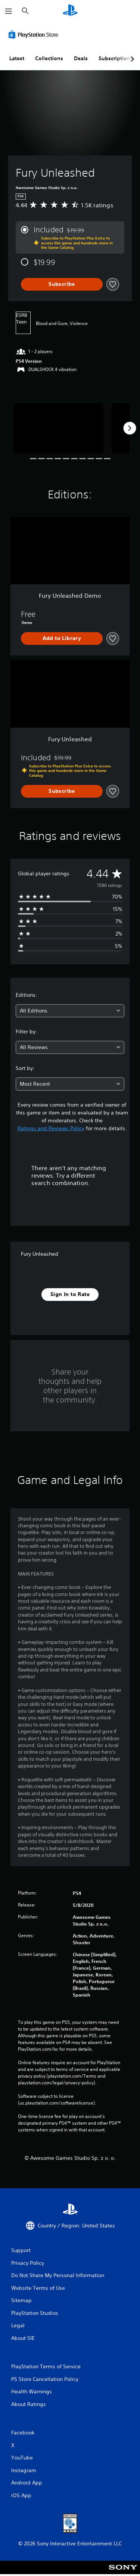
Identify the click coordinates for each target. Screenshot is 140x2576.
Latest (16, 58)
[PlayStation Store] (34, 34)
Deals (81, 58)
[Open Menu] (8, 11)
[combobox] (70, 1010)
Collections (49, 58)
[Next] (129, 428)
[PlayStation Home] (70, 11)
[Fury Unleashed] (58, 428)
